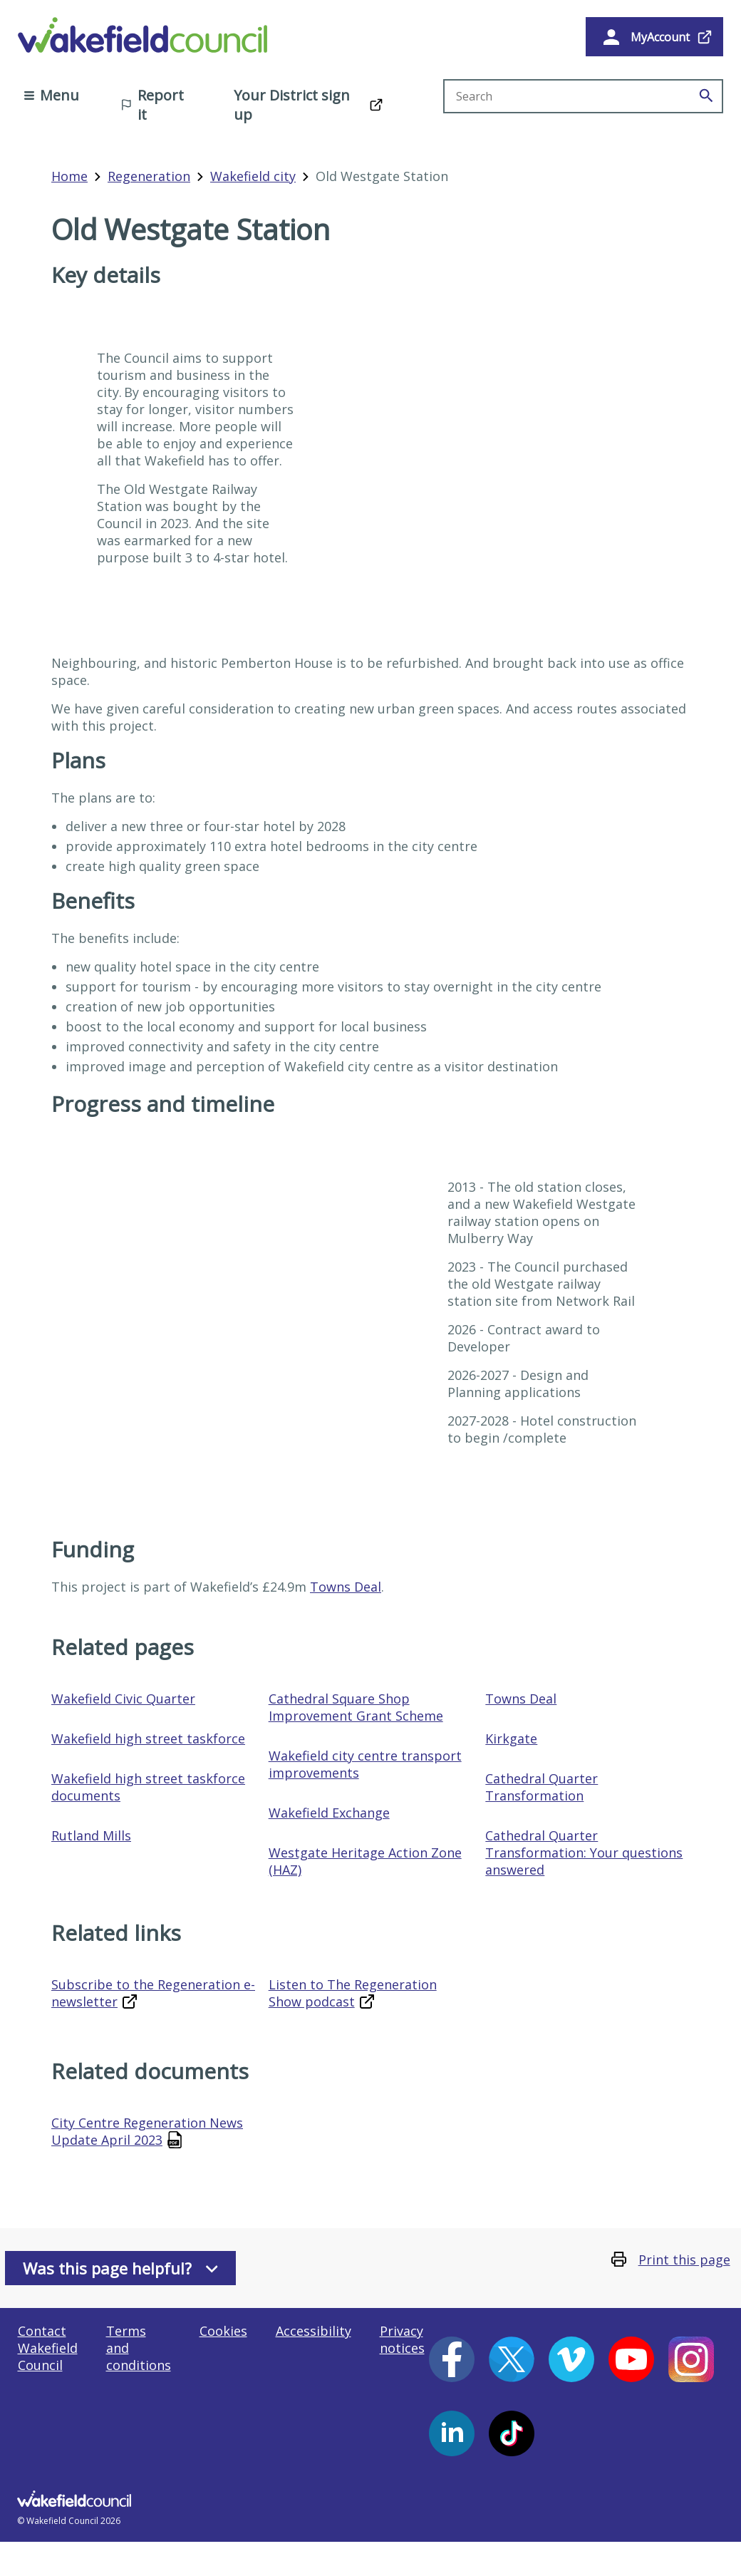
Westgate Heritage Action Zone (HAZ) (365, 1861)
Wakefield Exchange (329, 1812)
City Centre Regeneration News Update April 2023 (147, 2131)
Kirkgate (511, 1738)
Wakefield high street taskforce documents (148, 1787)
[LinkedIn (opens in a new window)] (452, 2433)
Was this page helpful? (120, 2268)
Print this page (684, 2259)
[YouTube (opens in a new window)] (631, 2359)
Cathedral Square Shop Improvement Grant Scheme (356, 1707)
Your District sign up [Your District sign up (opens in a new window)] (292, 105)
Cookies (223, 2330)
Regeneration (149, 176)
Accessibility (313, 2330)
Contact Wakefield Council (48, 2348)
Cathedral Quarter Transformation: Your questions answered (584, 1852)
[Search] (706, 96)
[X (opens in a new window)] (511, 2359)
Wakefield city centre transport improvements (365, 1764)
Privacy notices (402, 2339)
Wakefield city (253, 176)
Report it (152, 105)
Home (69, 176)
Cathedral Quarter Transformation (541, 1787)
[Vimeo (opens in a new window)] (571, 2359)
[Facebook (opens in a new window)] (452, 2359)
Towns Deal (345, 1586)
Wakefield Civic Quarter (123, 1698)
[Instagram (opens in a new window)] (691, 2359)
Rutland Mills (91, 1835)
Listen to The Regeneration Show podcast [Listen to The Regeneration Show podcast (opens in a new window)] (353, 1993)
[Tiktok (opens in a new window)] (511, 2433)
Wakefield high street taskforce (148, 1738)
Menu (51, 95)
